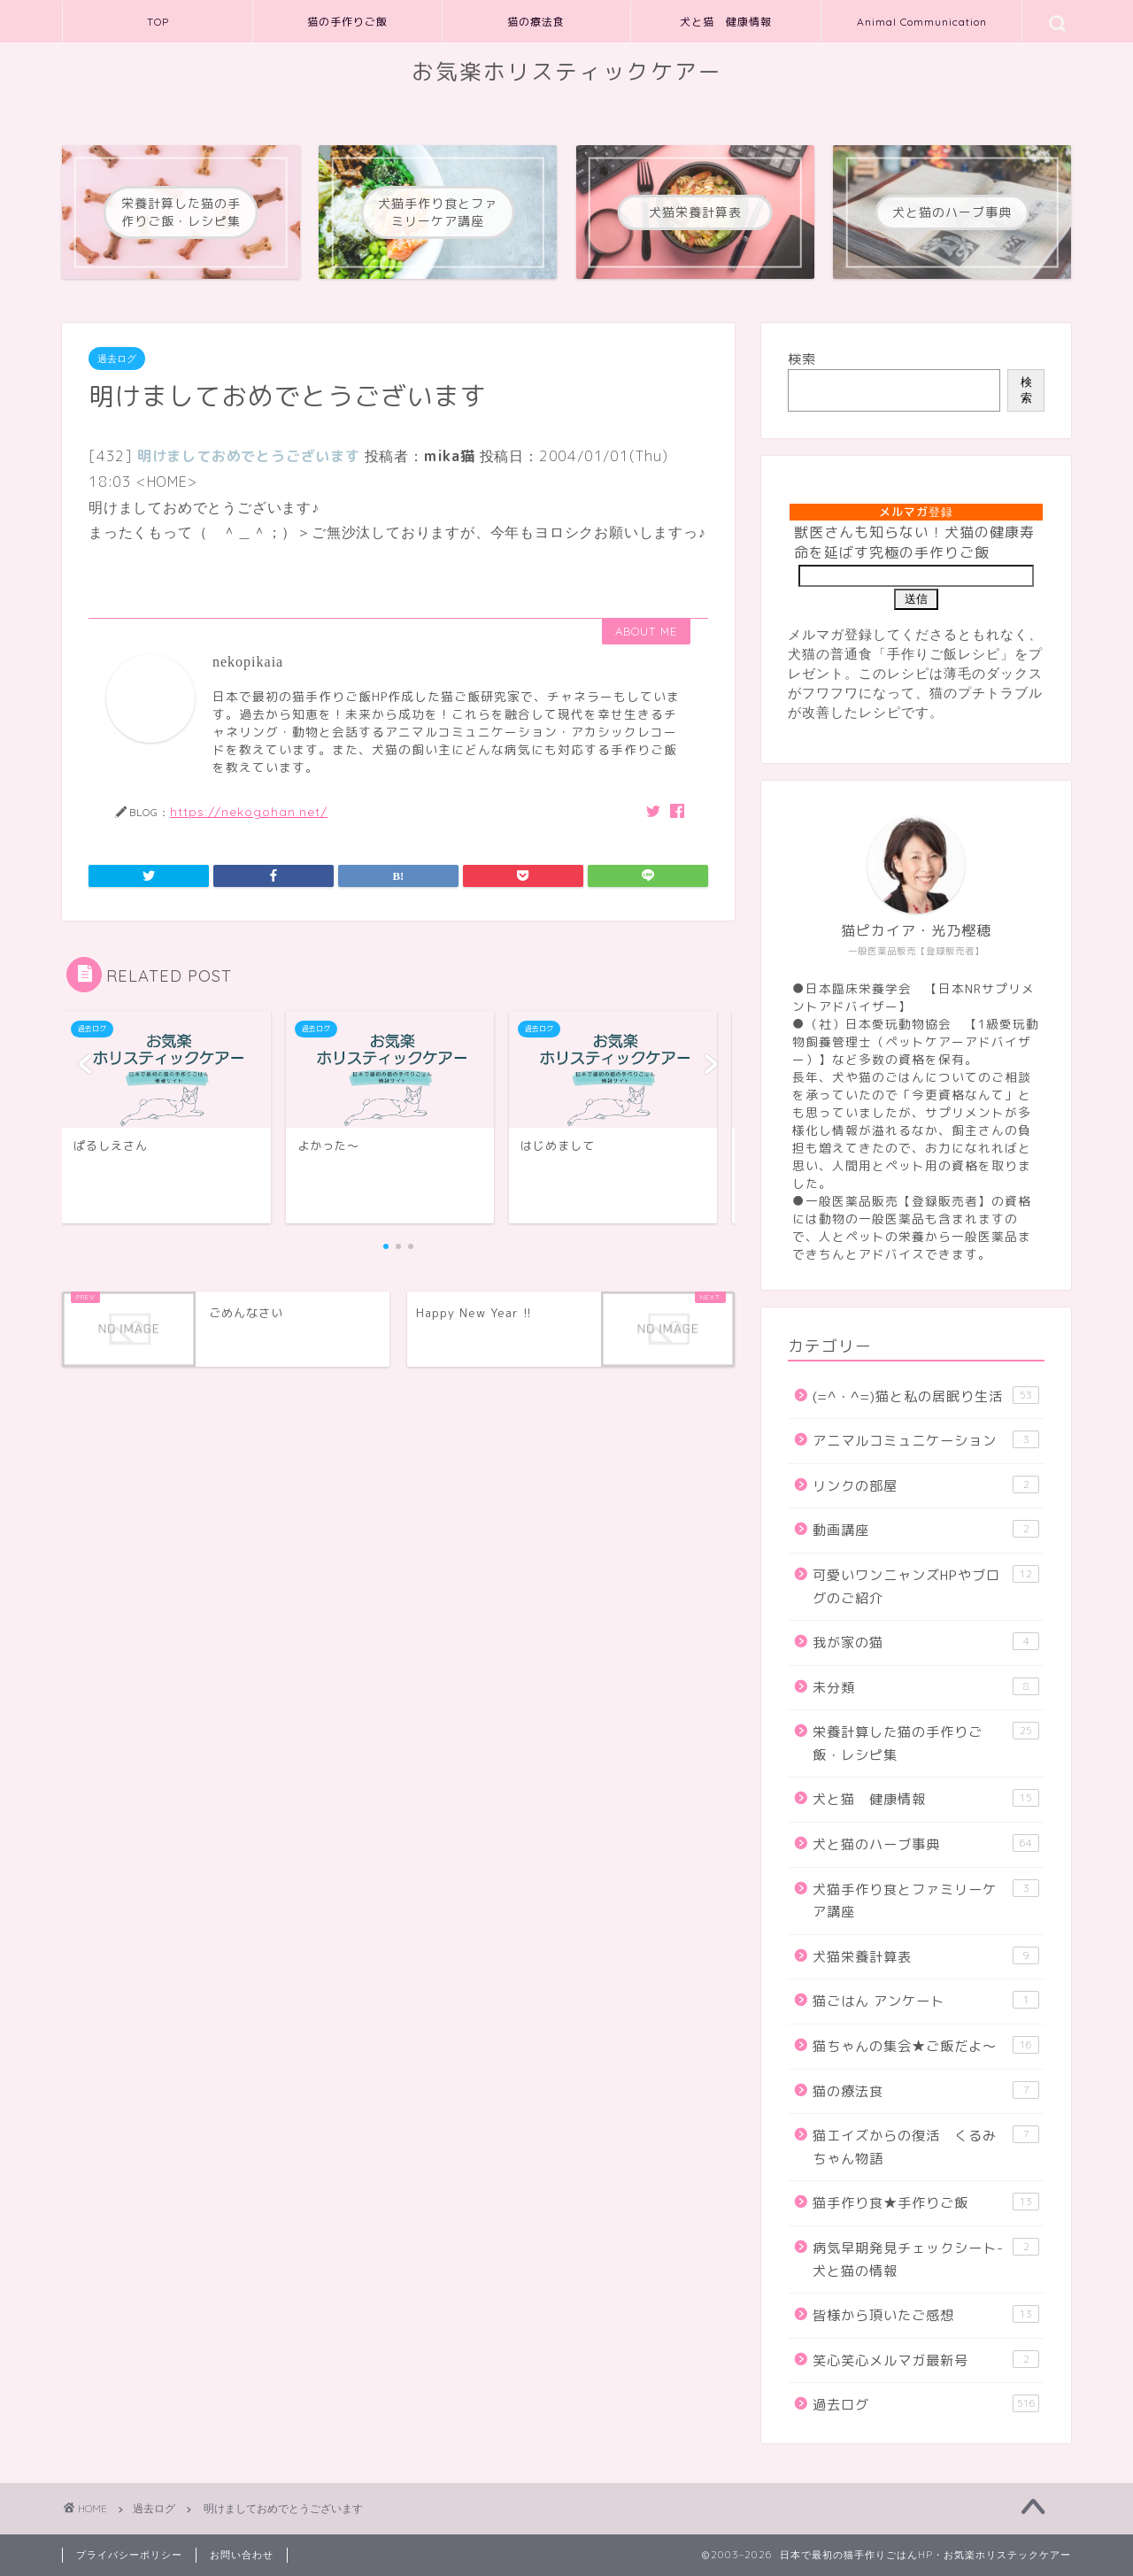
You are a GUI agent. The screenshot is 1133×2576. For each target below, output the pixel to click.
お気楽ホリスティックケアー (567, 71)
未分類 (926, 1687)
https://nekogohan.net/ (249, 811)
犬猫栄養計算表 (926, 1956)
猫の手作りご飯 (347, 21)
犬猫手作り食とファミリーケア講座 (926, 1900)
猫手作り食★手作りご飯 (926, 2202)
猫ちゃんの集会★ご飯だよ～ (926, 2045)
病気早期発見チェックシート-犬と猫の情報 (926, 2259)
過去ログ (116, 358)
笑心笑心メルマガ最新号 (926, 2360)
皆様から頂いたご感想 (926, 2315)
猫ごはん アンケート (926, 2000)
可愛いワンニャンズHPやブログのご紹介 (926, 1586)
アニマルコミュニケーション (926, 1440)
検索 (802, 359)
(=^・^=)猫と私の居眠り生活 (926, 1396)
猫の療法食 (536, 21)
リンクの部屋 (926, 1485)
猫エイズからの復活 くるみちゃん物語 (926, 2146)
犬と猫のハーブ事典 (926, 1844)
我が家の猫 (926, 1642)
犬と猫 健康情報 (726, 21)
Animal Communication (922, 21)
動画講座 (926, 1529)
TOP (158, 21)
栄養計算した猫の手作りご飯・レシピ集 (926, 1743)
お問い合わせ (242, 2555)
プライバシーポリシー (129, 2555)
